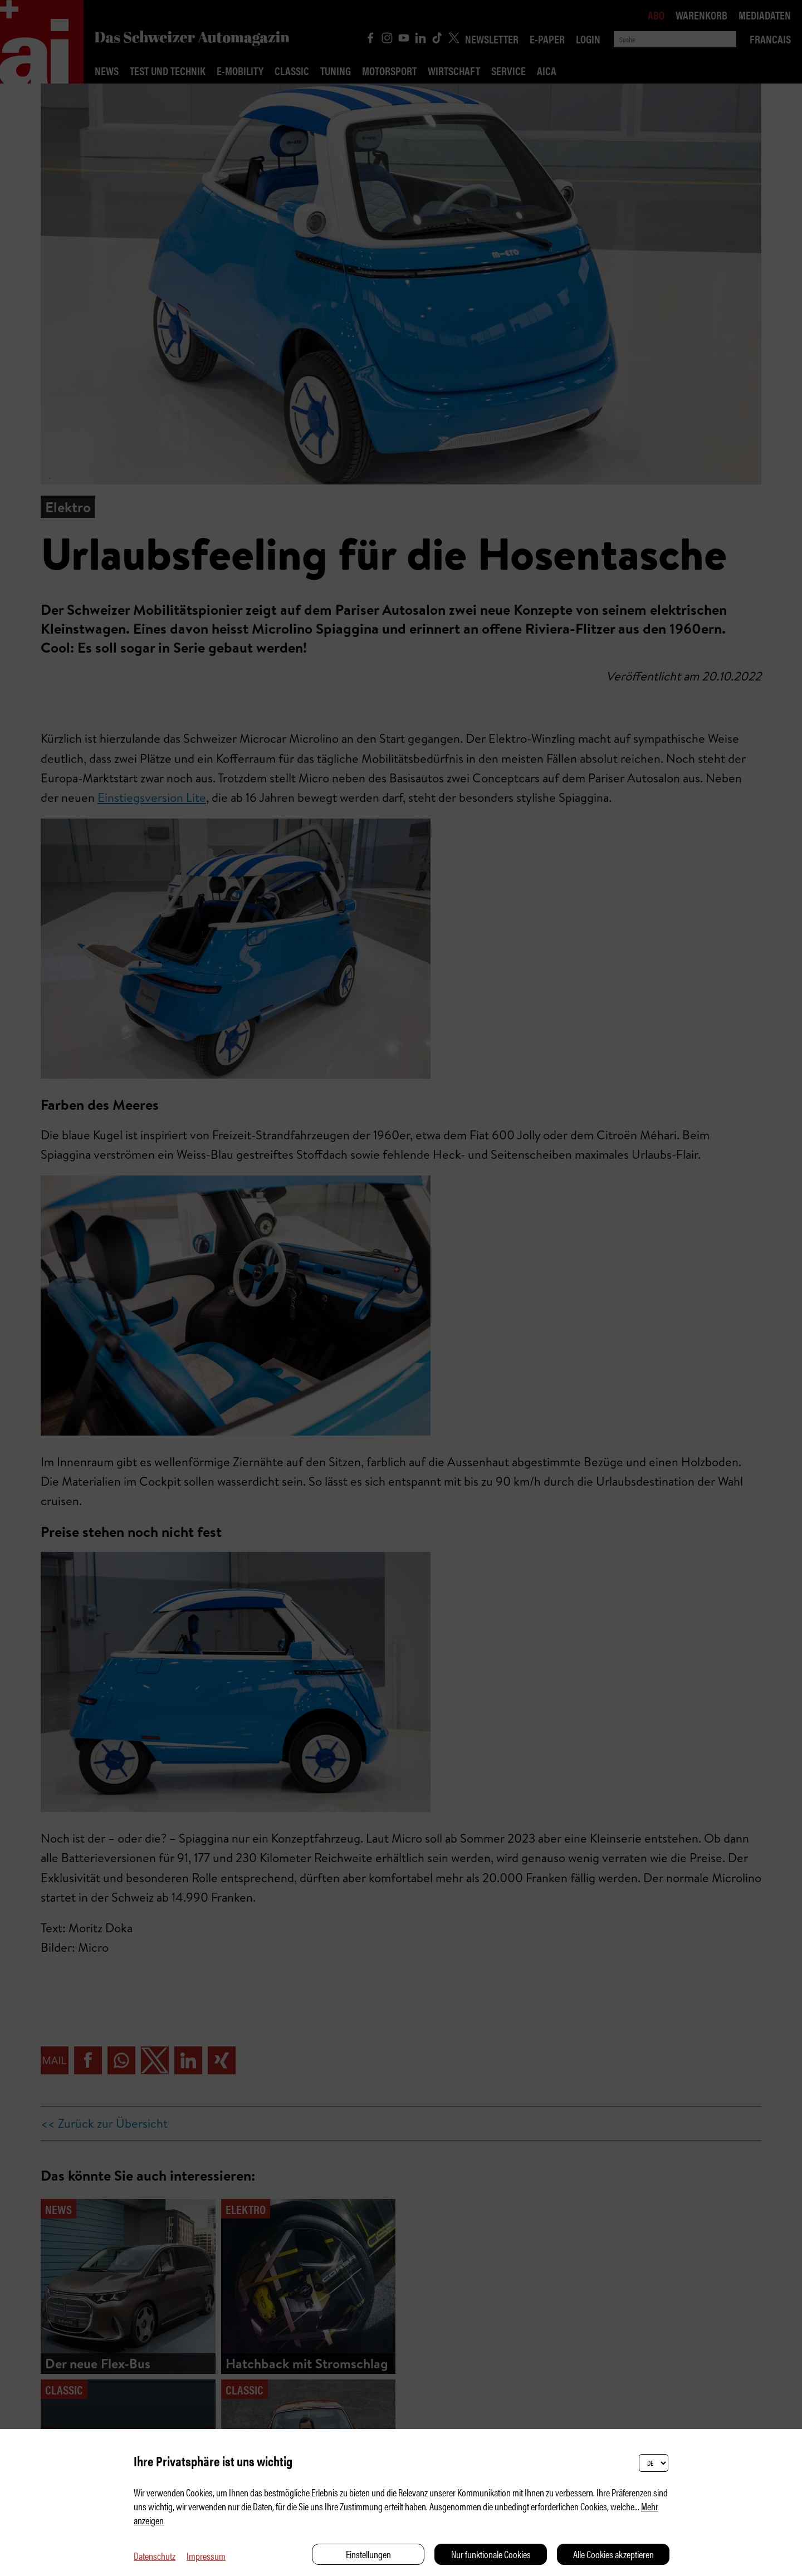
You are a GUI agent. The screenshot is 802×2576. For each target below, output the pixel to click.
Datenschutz (154, 2556)
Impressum (206, 2556)
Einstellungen (368, 2554)
